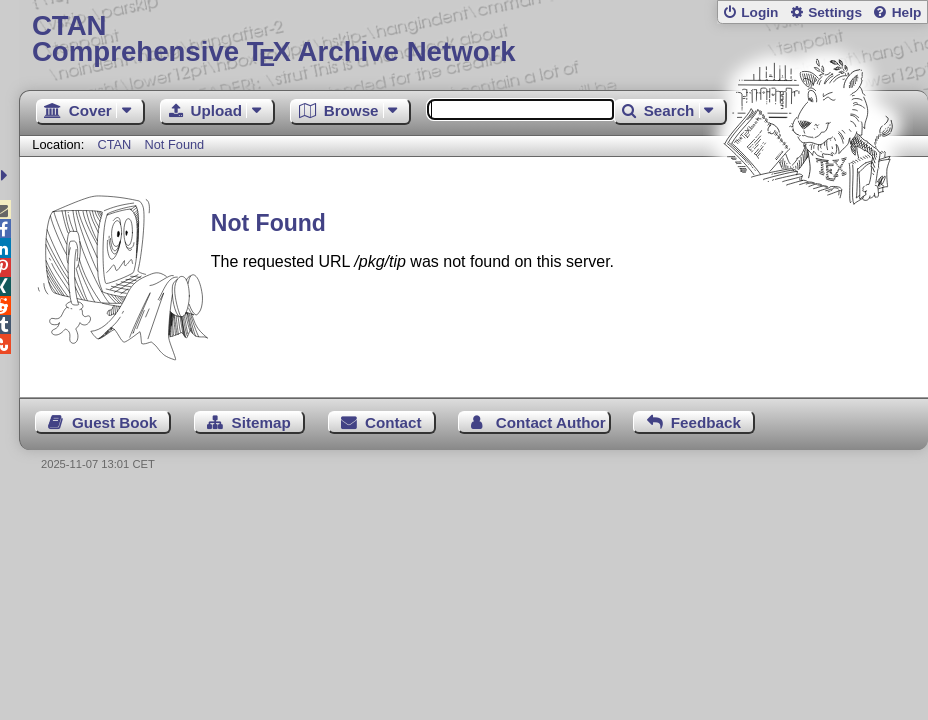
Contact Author (551, 422)
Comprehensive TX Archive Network (473, 39)
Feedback (706, 422)
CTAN (114, 144)
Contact (393, 422)
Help (907, 12)
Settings (835, 12)
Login (759, 12)
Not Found (174, 144)
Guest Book (114, 422)
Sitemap (261, 422)
